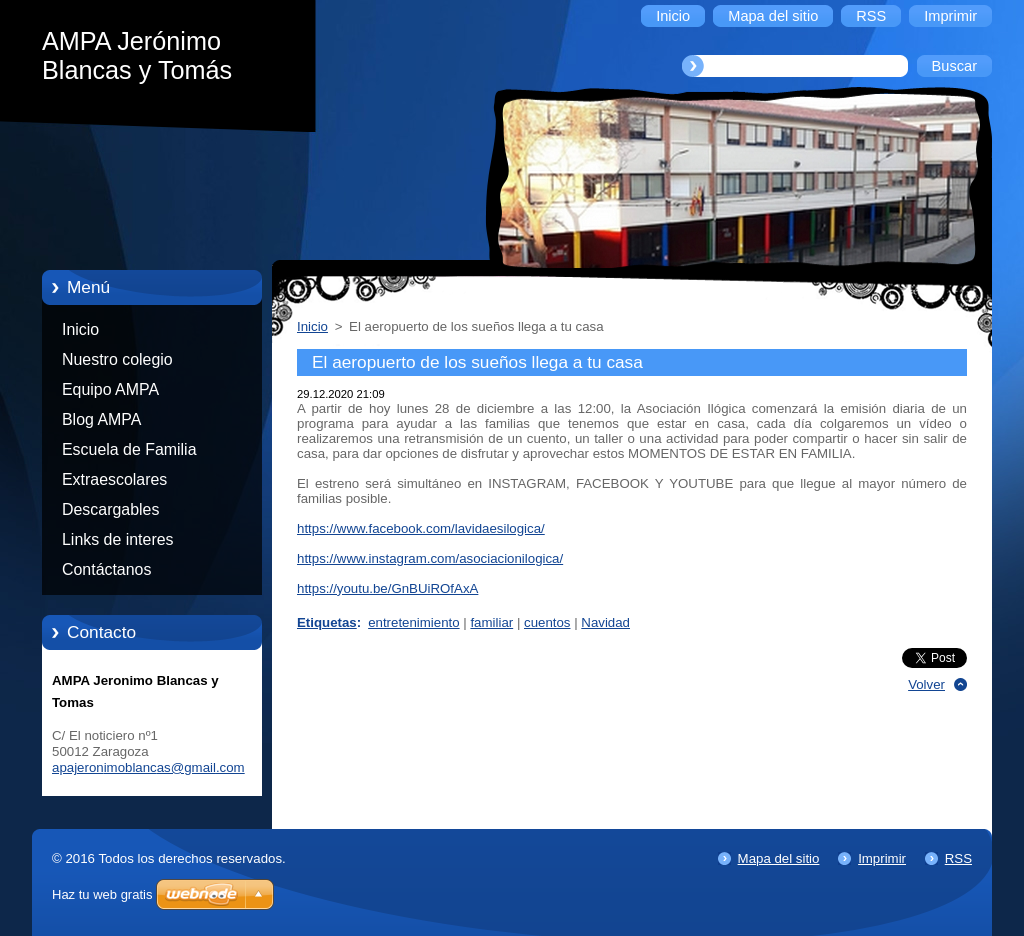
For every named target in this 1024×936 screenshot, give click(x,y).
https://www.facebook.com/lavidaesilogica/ (421, 528)
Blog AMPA (101, 419)
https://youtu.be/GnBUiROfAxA (387, 588)
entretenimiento (413, 622)
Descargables (110, 509)
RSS (958, 858)
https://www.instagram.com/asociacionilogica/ (430, 558)
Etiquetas (327, 622)
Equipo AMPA (110, 389)
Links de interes (118, 539)
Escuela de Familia (129, 449)
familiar (491, 622)
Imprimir (882, 858)
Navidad (605, 622)
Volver (926, 684)
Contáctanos (106, 569)
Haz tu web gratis (102, 894)
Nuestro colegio (117, 359)
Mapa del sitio (779, 858)
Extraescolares (114, 479)
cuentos (547, 622)
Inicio (80, 329)
